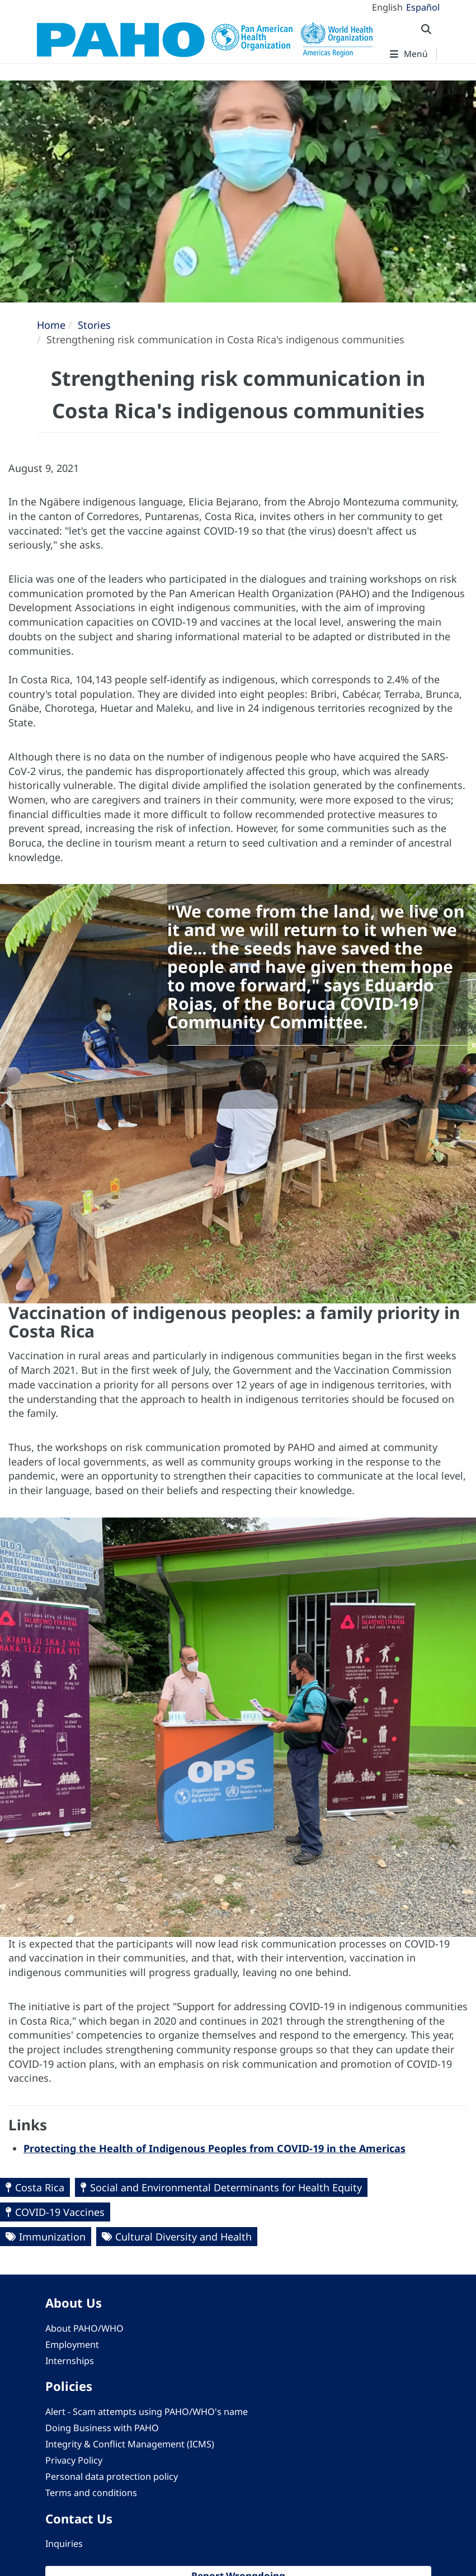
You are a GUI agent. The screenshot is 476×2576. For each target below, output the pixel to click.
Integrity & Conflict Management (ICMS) (129, 2444)
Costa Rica (39, 2187)
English (387, 7)
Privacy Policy (73, 2460)
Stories (94, 325)
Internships (69, 2361)
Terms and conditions (91, 2493)
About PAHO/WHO (84, 2328)
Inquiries (64, 2543)
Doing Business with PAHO (102, 2428)
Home (51, 325)
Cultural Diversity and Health (183, 2236)
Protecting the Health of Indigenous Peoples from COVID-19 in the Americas (214, 2148)
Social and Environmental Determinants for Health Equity (226, 2187)
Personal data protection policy (111, 2476)
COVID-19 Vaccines (60, 2212)
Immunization (52, 2236)
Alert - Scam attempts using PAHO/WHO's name (146, 2411)
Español (423, 7)
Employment (72, 2344)
